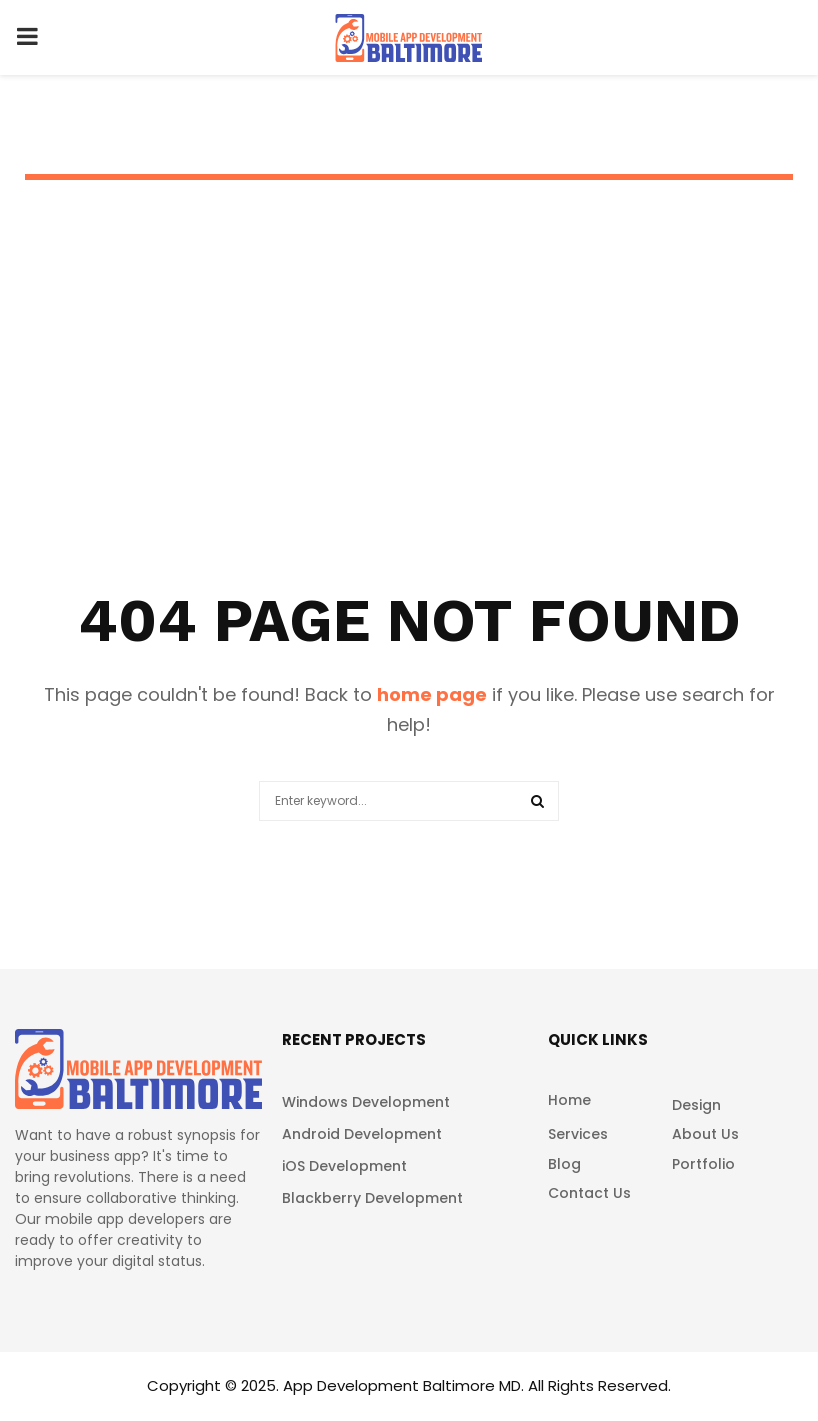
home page (432, 694)
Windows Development (366, 1102)
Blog (564, 1164)
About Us (705, 1134)
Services (578, 1134)
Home (569, 1100)
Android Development (362, 1134)
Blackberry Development (372, 1198)
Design (696, 1105)
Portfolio (703, 1164)
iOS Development (344, 1166)
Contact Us (589, 1192)
